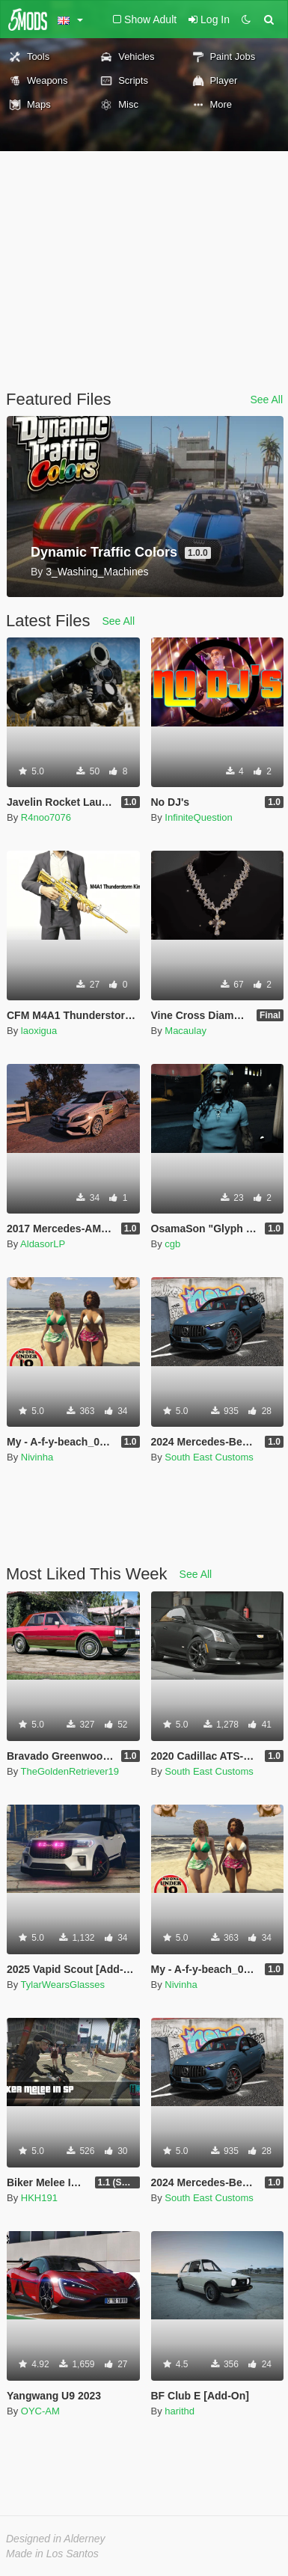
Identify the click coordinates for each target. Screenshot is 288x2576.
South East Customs (209, 1457)
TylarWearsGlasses (63, 1984)
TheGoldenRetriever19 (70, 1771)
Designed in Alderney (55, 2539)
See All (266, 400)
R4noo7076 (46, 817)
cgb (172, 1243)
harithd (179, 2411)
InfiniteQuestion (198, 817)
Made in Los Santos (52, 2554)
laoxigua (39, 1030)
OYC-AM (40, 2411)
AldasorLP (42, 1243)
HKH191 (39, 2197)
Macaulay (185, 1030)
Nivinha (37, 1457)
